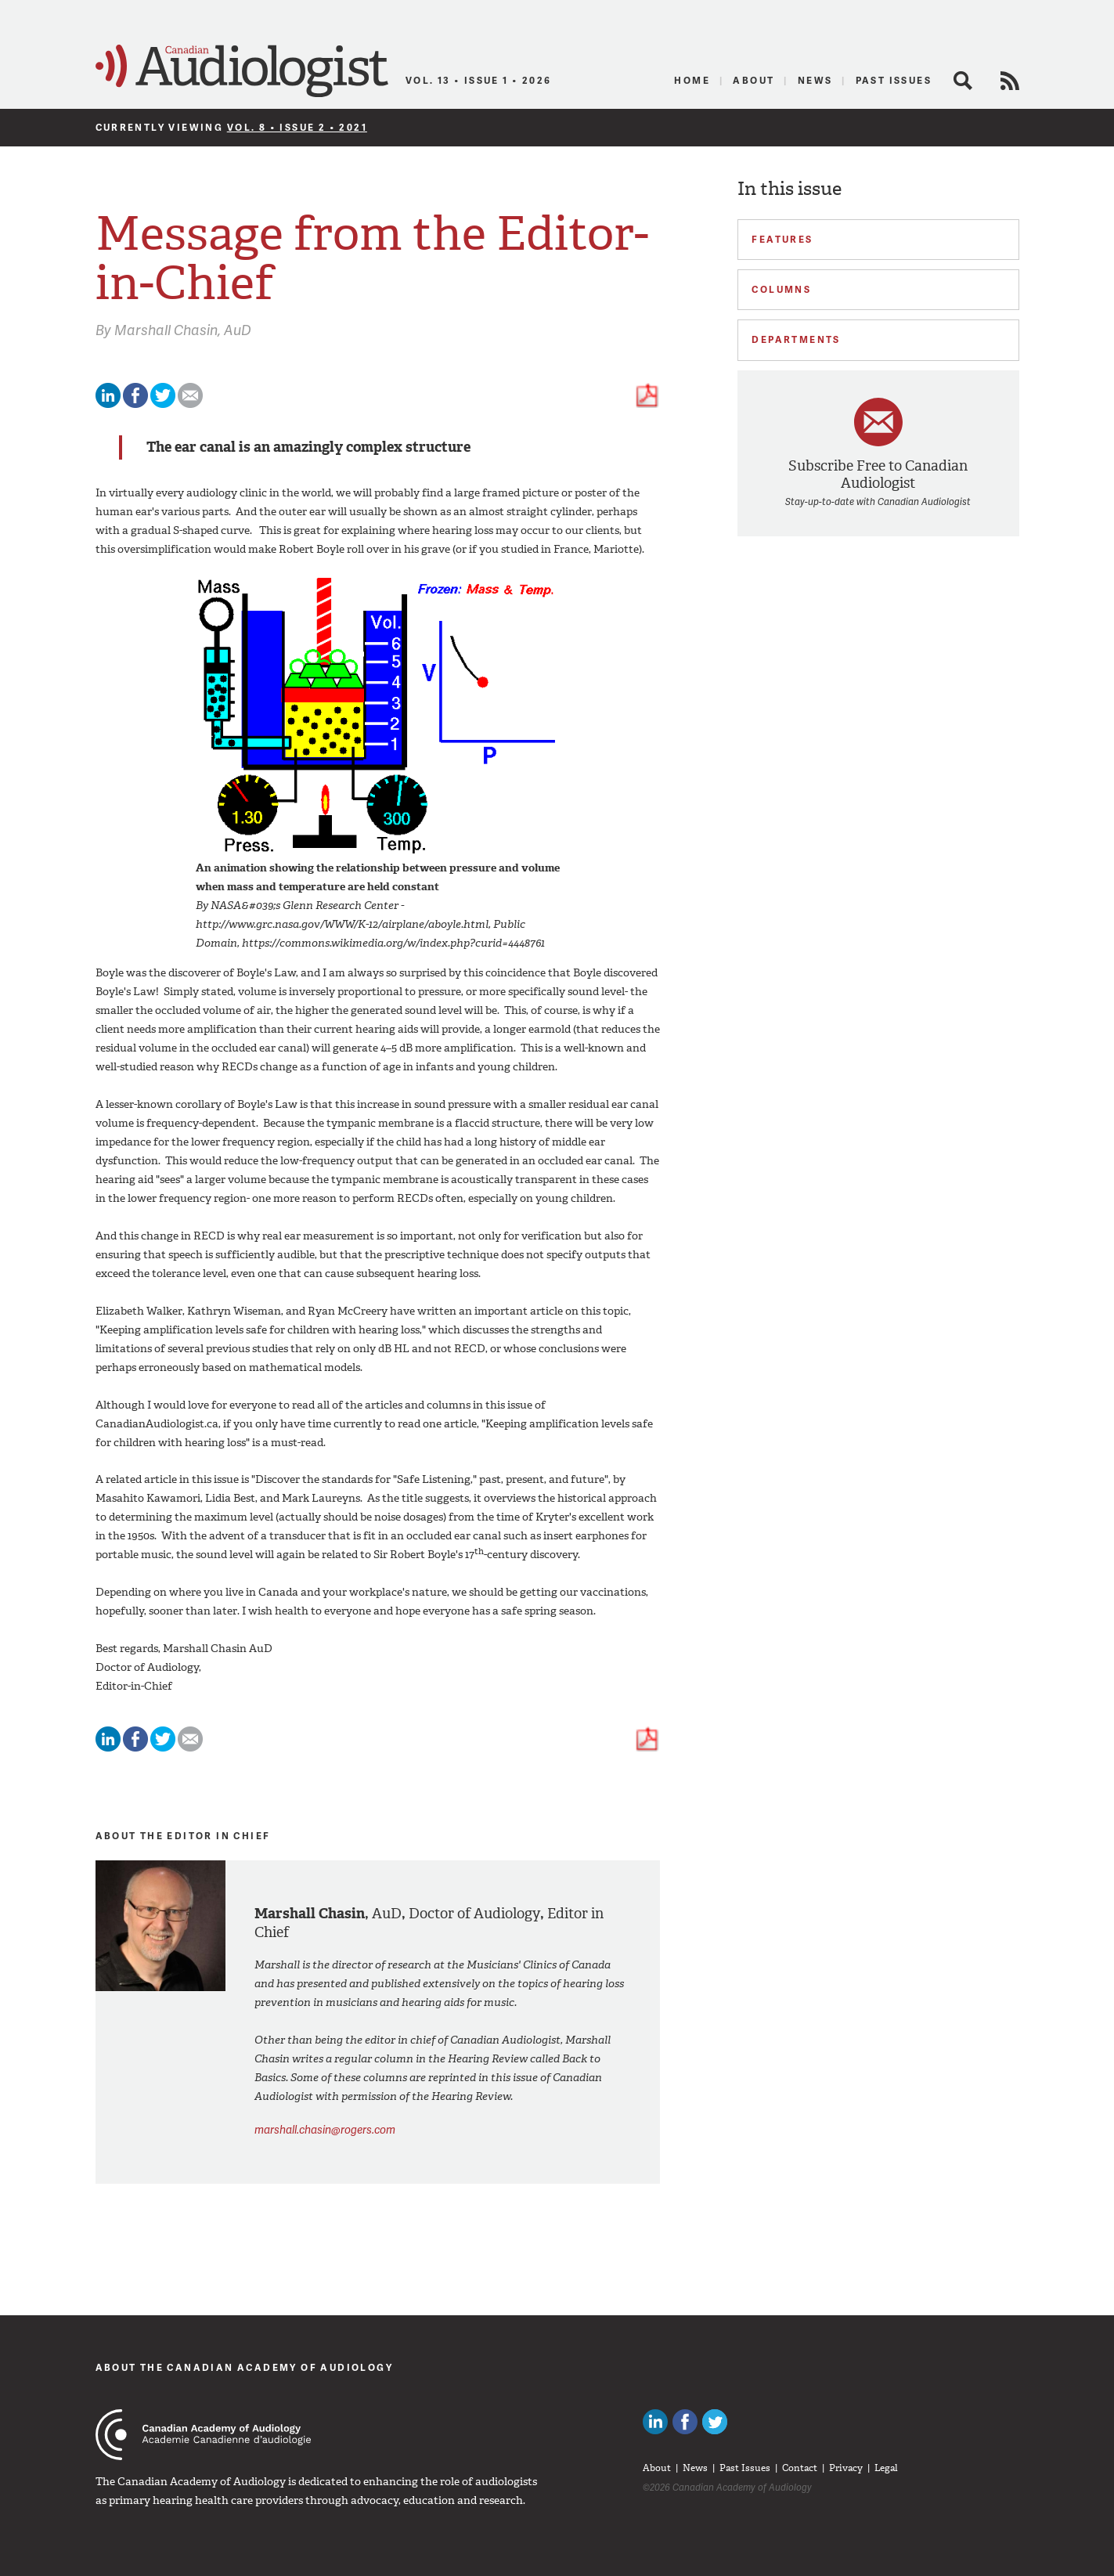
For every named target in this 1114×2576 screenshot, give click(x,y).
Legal (886, 2468)
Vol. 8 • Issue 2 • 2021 (297, 127)
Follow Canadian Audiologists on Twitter (714, 2421)
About (753, 80)
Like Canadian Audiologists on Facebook (685, 2421)
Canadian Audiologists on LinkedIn (655, 2421)
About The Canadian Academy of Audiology (245, 2367)
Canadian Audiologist (242, 71)
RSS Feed (1009, 80)
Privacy (846, 2468)
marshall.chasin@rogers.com (324, 2129)
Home (692, 80)
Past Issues (894, 80)
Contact (799, 2468)
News (815, 80)
